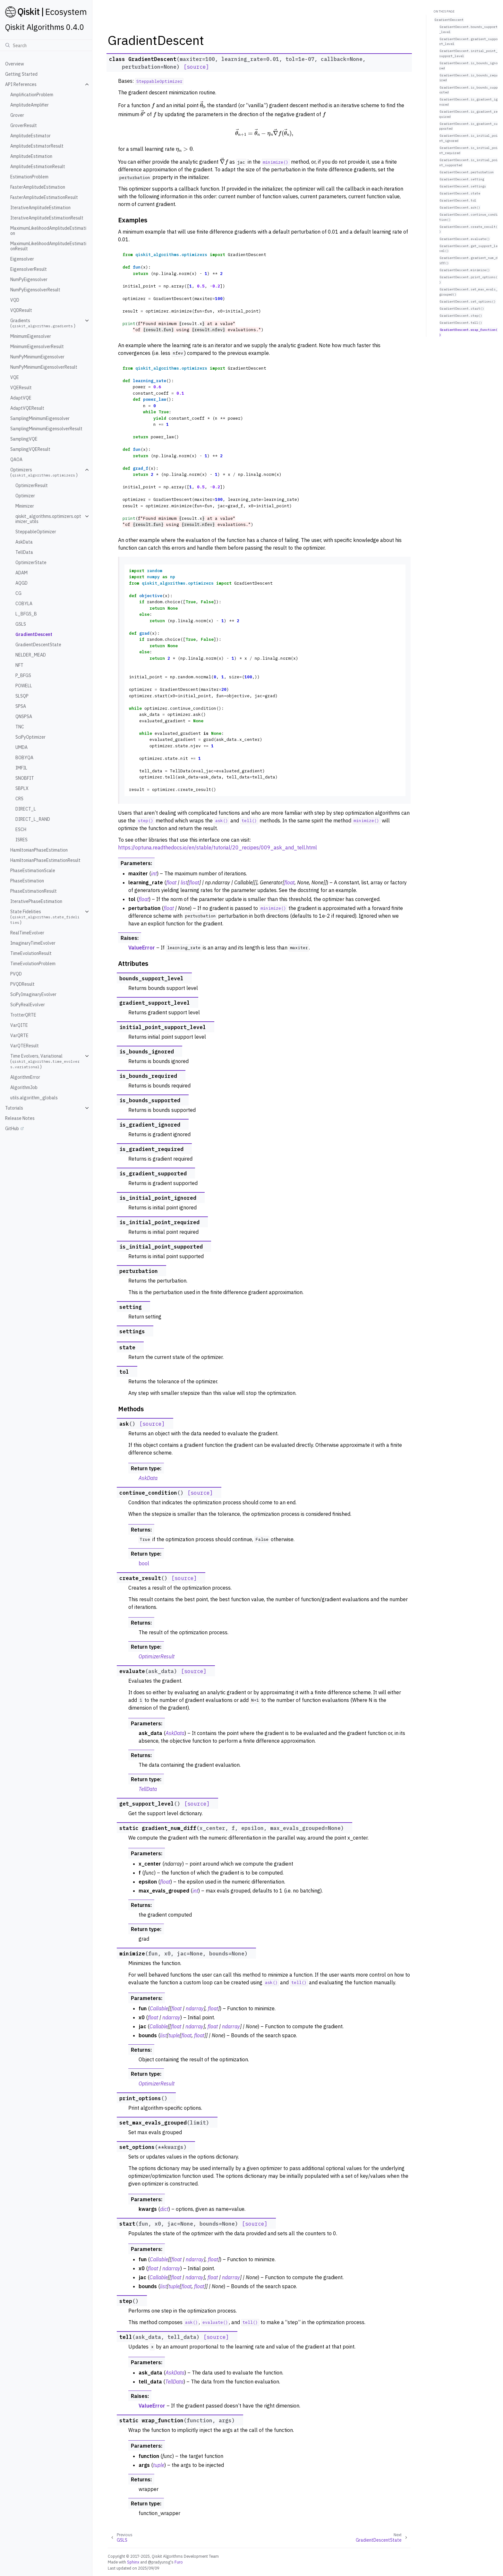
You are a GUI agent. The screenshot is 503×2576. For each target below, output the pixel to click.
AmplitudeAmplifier (29, 105)
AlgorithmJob (24, 1087)
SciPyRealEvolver (27, 1005)
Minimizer (24, 506)
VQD (14, 300)
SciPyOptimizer (30, 737)
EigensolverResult (28, 269)
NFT (19, 665)
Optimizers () (44, 472)
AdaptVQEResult (27, 408)
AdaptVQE (20, 398)
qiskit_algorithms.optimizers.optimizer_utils (48, 518)
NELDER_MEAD (30, 655)
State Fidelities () (45, 917)
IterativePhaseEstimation (36, 901)
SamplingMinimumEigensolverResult (46, 429)
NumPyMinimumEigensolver (37, 357)
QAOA (16, 459)
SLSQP (22, 696)
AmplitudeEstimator (30, 136)
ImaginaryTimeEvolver (32, 943)
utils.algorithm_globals (34, 1098)
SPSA (20, 706)
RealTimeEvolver (27, 933)
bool (144, 1563)
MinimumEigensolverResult (37, 346)
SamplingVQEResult (30, 449)
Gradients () (42, 323)
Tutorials (14, 1108)
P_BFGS (23, 675)
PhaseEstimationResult (33, 891)
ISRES (21, 840)
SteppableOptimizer (35, 532)
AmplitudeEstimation (31, 156)
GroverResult (23, 125)
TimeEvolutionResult (31, 953)
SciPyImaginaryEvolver (33, 994)
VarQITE (19, 1025)
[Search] (46, 45)
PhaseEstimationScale (32, 870)
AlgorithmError (25, 1077)
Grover (17, 115)
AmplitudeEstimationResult (37, 166)
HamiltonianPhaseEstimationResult (45, 860)
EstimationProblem (29, 177)
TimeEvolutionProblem (32, 963)
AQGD (21, 583)
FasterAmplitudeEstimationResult (44, 197)
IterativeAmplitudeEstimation (40, 207)
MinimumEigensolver (30, 336)
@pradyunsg (159, 2561)
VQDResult (21, 310)
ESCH (20, 829)
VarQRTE (19, 1035)
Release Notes (20, 1118)
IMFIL (21, 768)
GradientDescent (33, 634)
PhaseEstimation (27, 881)
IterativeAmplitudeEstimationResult (46, 218)
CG (18, 593)
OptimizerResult (31, 485)
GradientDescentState (38, 645)
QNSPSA (23, 716)
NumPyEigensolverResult (35, 290)
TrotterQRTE (23, 1015)
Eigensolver (22, 259)
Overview (14, 64)
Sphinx (133, 2561)
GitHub (12, 1128)
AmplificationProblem (31, 95)
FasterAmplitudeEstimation (37, 187)
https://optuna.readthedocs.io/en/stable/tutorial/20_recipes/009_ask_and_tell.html (217, 847)
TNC (19, 727)
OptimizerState (31, 562)
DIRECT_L (25, 809)
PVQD (16, 974)
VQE (14, 377)
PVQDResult (22, 984)
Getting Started (21, 74)
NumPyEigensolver (28, 279)
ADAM (21, 573)
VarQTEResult (24, 1046)
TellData (24, 552)
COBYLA (23, 603)
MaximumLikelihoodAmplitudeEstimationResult (48, 246)
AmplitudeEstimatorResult (37, 146)
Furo (179, 2561)
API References (21, 84)
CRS (19, 799)
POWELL (23, 686)
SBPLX (22, 788)
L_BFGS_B (26, 614)
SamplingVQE (24, 439)
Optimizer (25, 496)
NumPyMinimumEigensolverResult (43, 367)
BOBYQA (24, 757)
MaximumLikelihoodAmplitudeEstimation (48, 230)
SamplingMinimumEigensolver (40, 418)
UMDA (21, 747)
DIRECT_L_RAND (32, 819)
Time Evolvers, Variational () (45, 1061)
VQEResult (21, 388)
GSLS (20, 624)
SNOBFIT (24, 778)
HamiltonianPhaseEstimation (39, 850)
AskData (24, 542)
